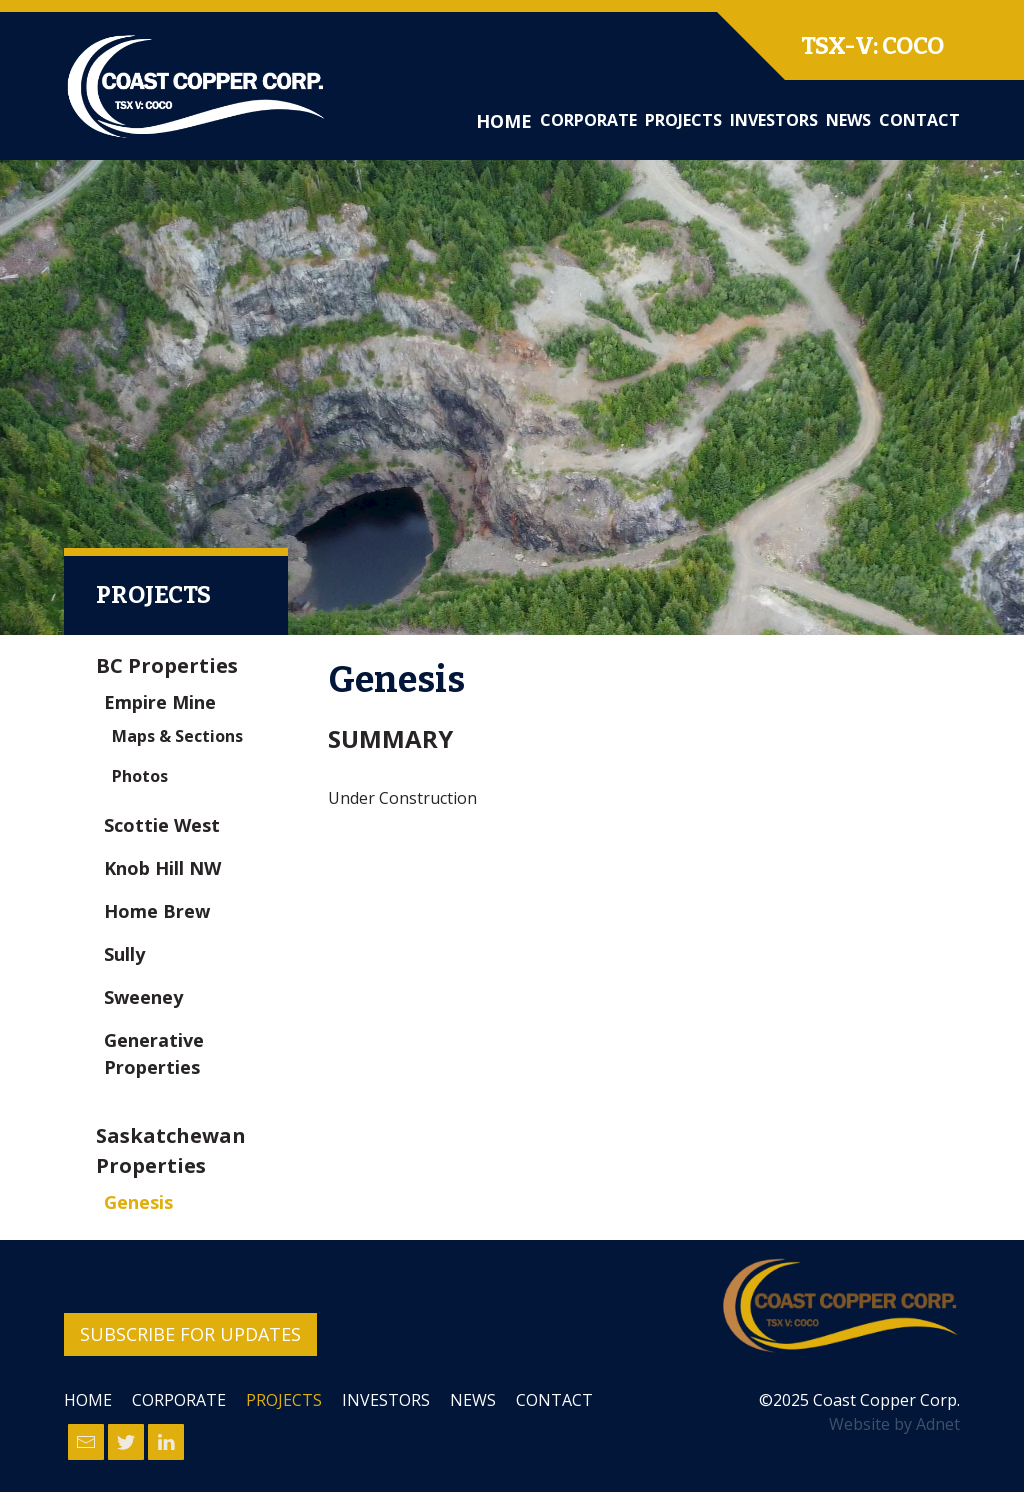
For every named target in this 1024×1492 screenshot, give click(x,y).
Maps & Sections (177, 736)
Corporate (588, 120)
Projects (683, 120)
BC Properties (167, 665)
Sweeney (143, 997)
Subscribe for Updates (190, 1334)
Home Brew (157, 911)
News (848, 120)
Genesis (138, 1202)
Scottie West (162, 825)
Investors (774, 120)
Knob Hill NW (162, 868)
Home (504, 121)
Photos (140, 776)
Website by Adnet (894, 1424)
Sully (124, 954)
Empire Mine (160, 702)
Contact (919, 120)
